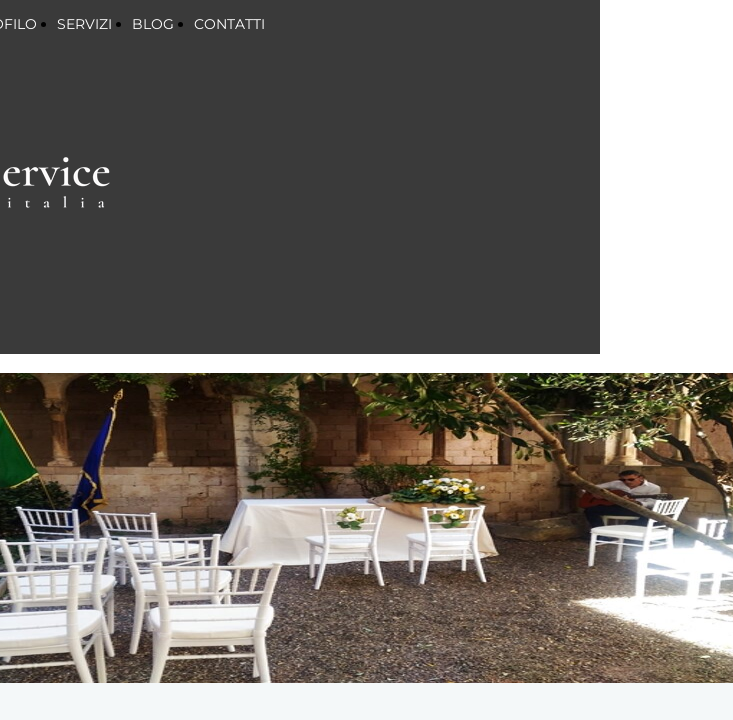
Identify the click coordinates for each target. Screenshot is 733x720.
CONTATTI (229, 24)
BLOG (153, 24)
